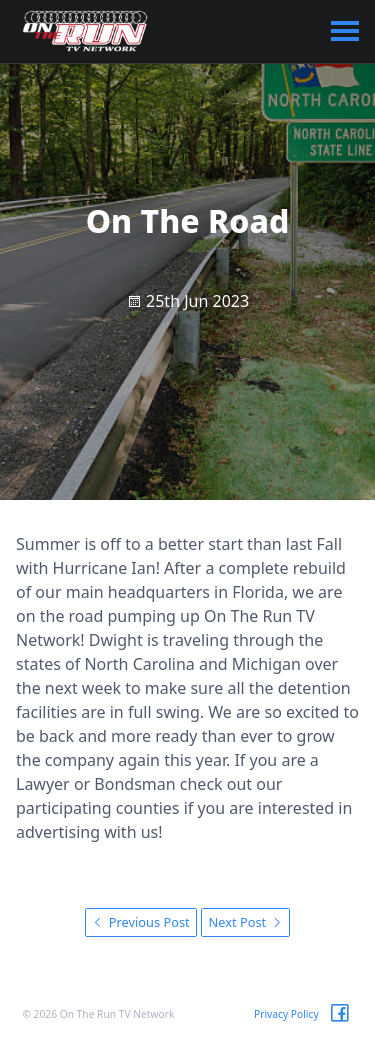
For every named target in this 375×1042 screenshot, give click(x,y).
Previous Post (140, 922)
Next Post (246, 922)
